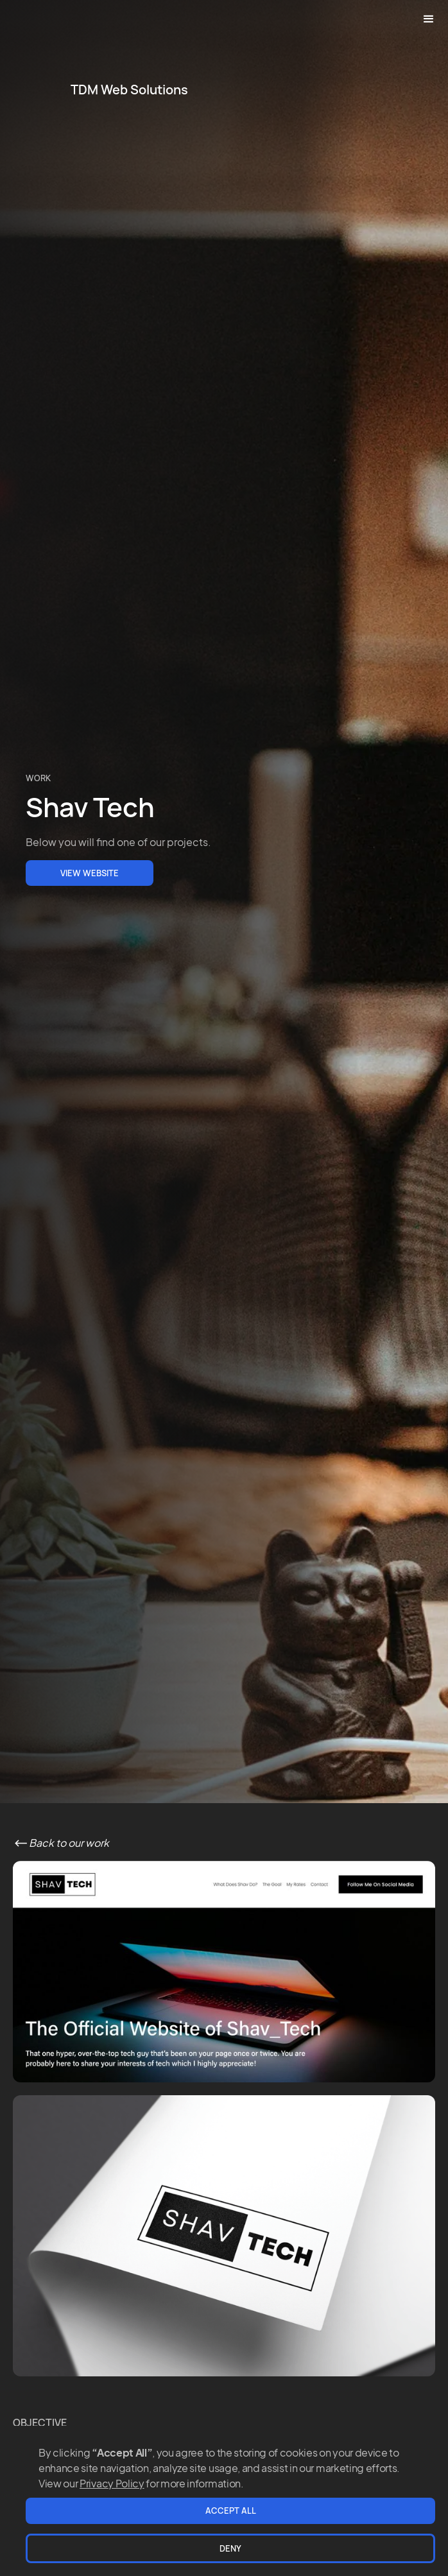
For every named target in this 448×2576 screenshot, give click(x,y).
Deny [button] (230, 2548)
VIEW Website (89, 873)
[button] (428, 19)
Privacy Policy (112, 2483)
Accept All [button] (230, 2510)
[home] (126, 90)
